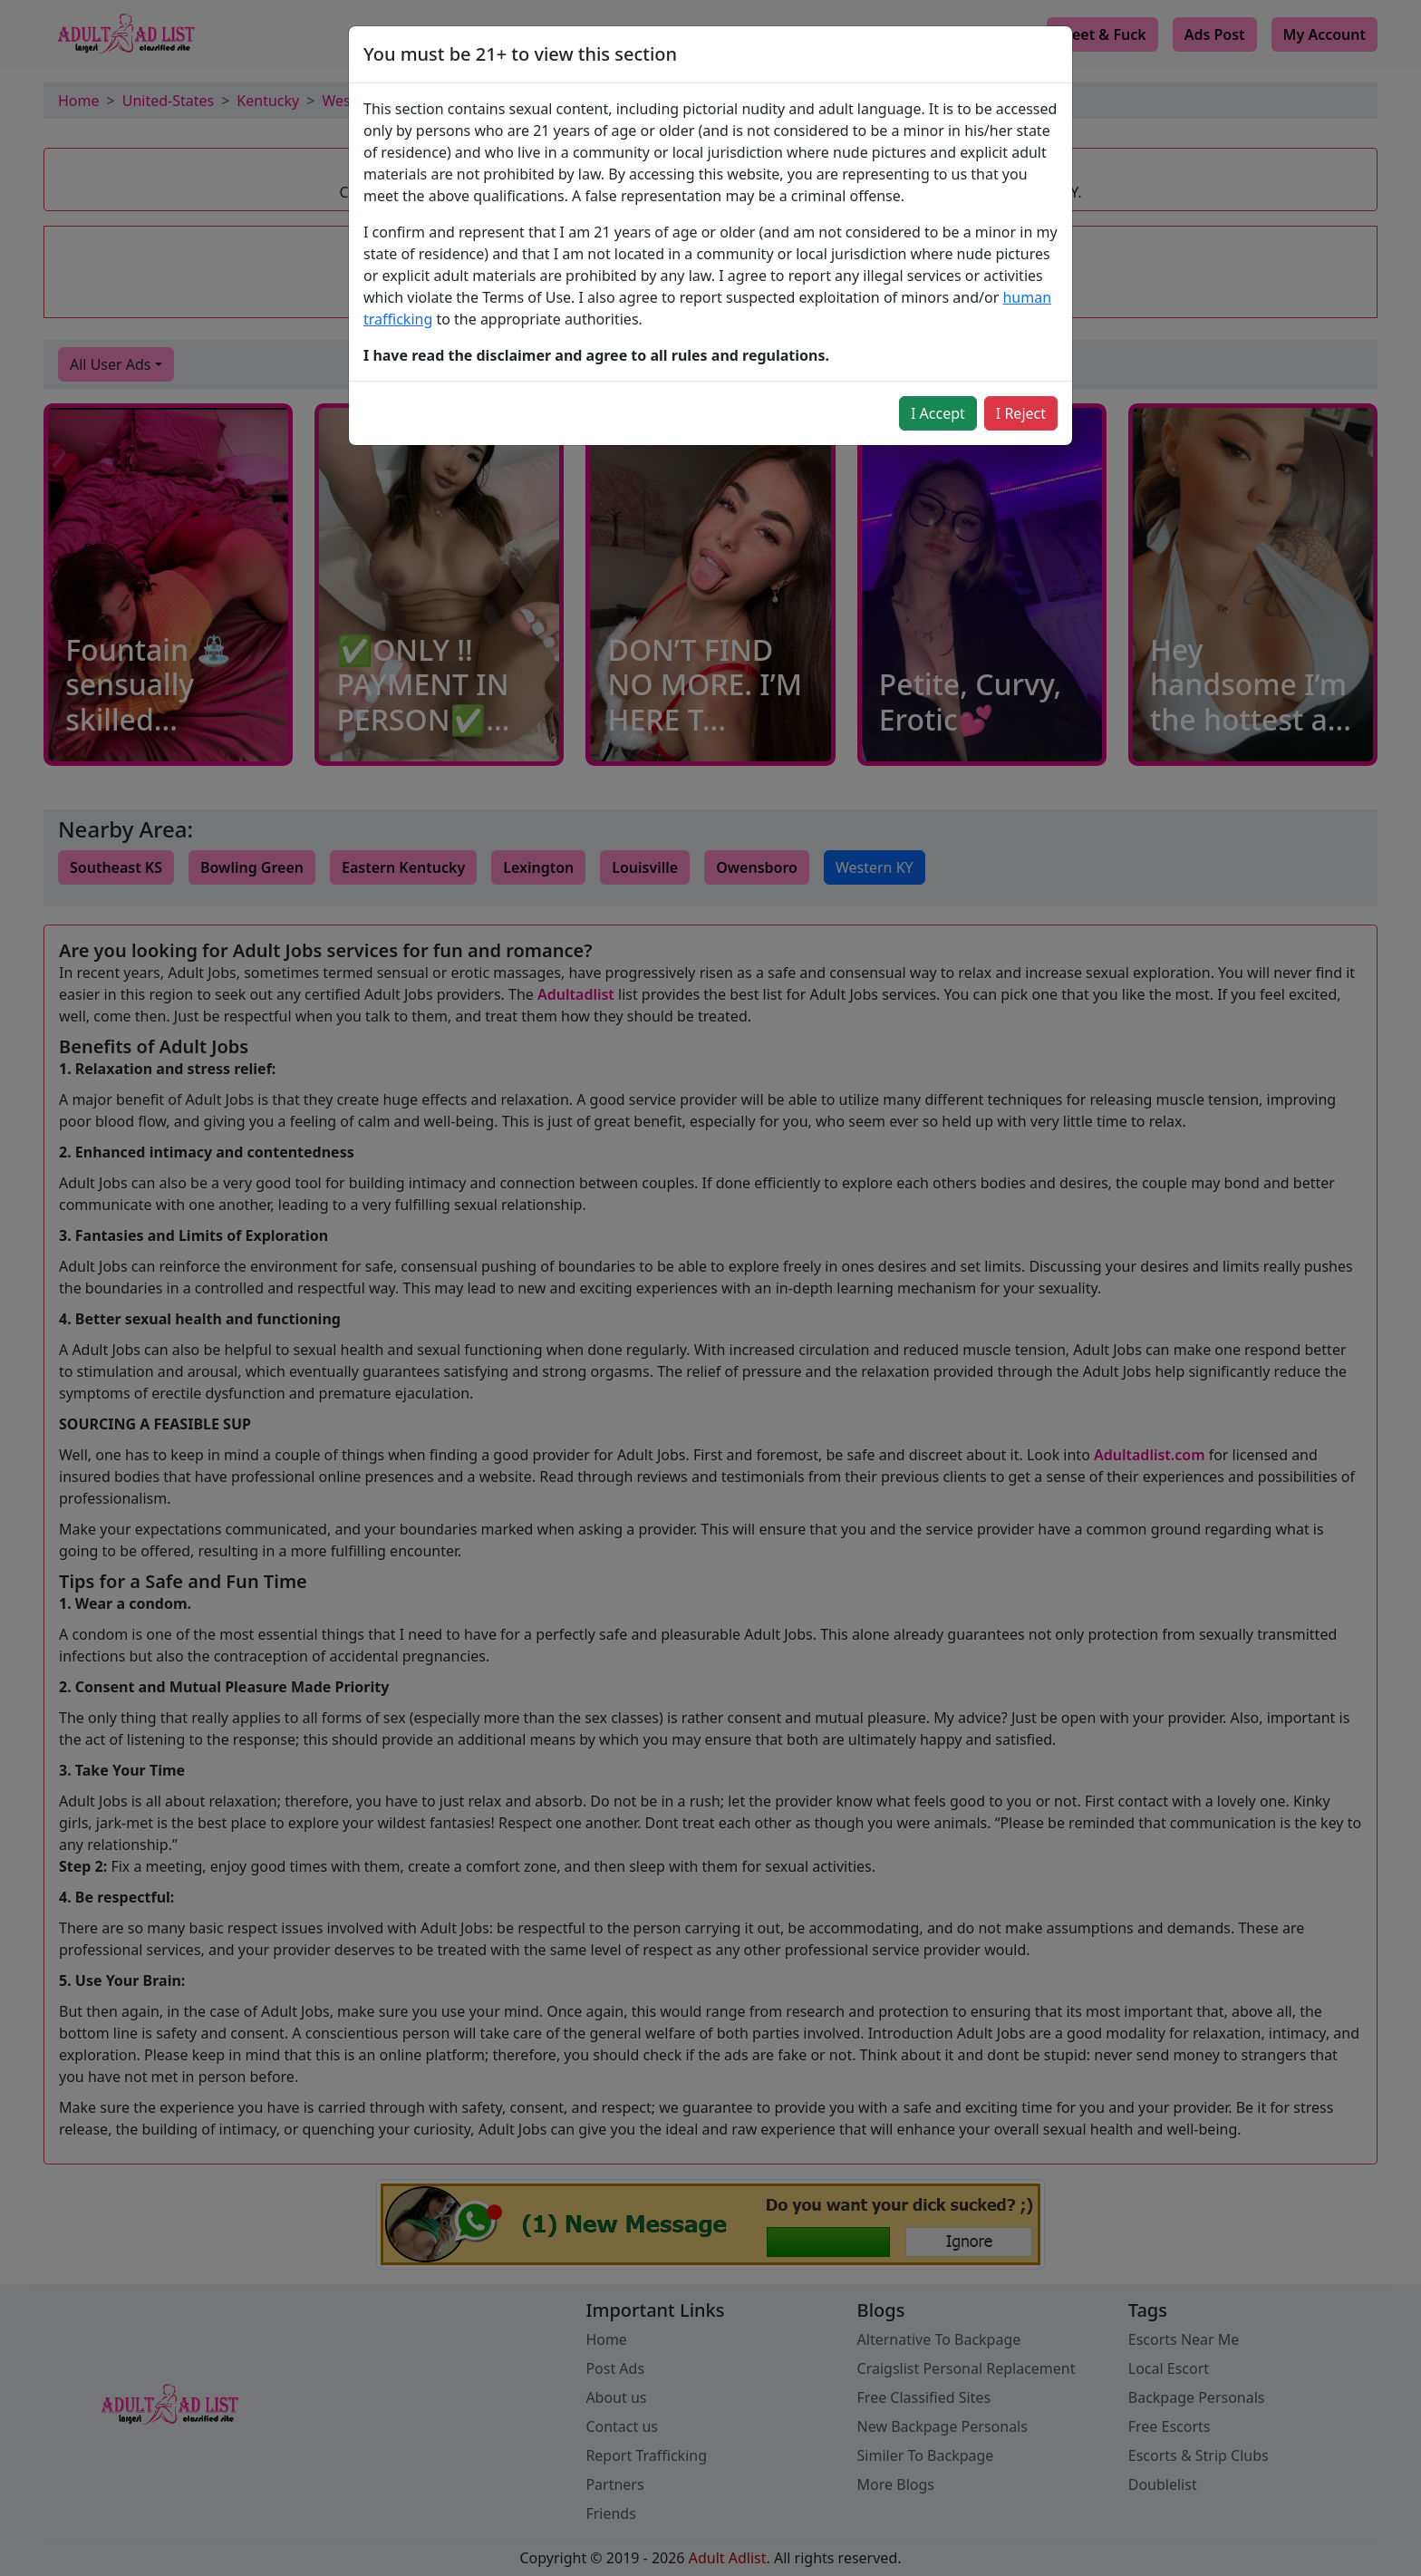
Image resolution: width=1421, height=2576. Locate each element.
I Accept (938, 413)
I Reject (1021, 413)
